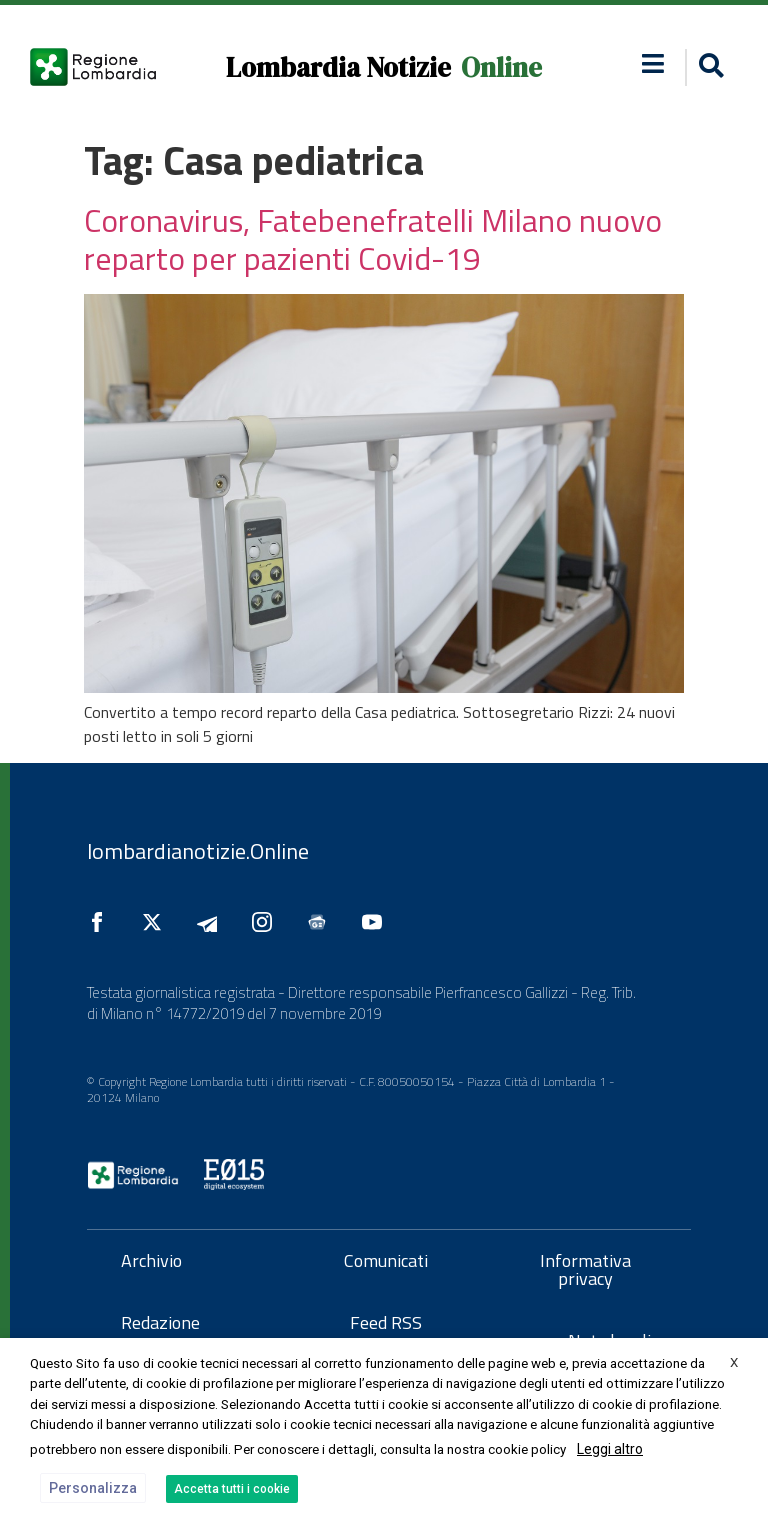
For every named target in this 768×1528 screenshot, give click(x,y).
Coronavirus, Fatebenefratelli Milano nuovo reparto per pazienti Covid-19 (373, 239)
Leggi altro (610, 1449)
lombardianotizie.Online (198, 851)
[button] (708, 67)
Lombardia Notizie (338, 67)
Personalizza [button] (93, 1488)
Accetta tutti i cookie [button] (232, 1489)
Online (501, 67)
